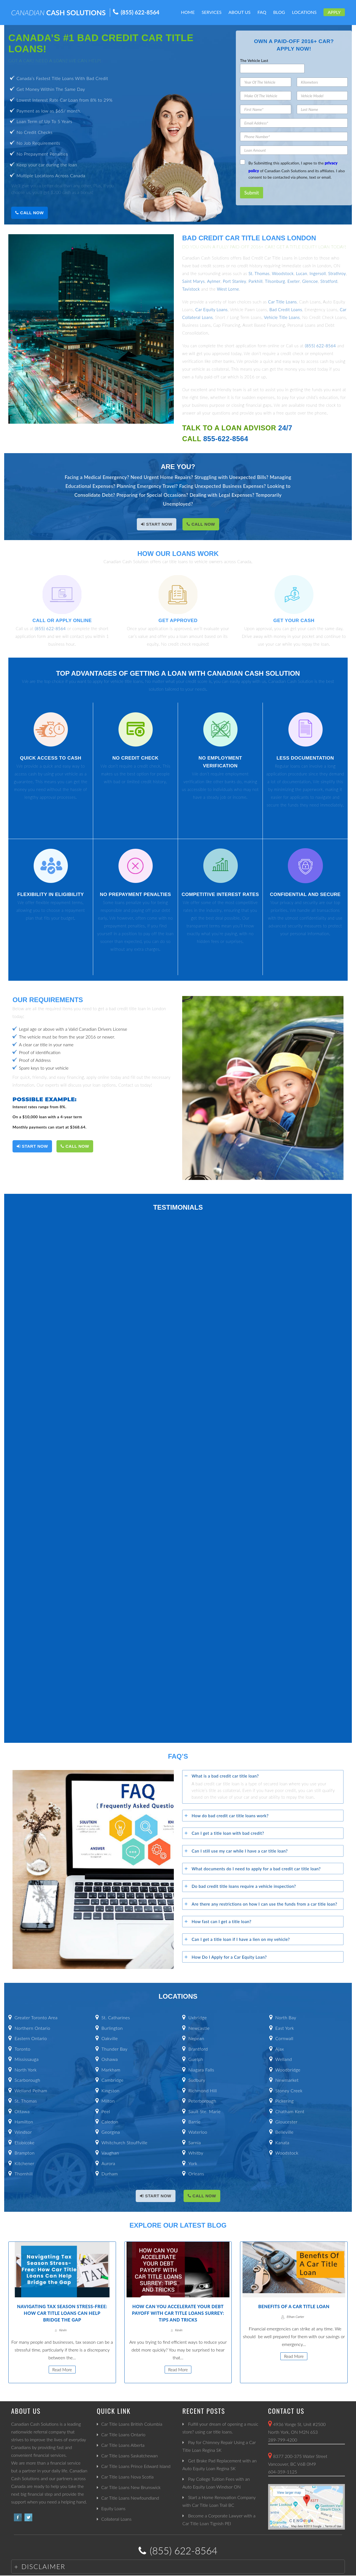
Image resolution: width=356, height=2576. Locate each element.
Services (212, 12)
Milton (108, 2100)
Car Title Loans (282, 301)
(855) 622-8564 (140, 12)
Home (188, 12)
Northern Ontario (32, 2028)
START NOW (156, 524)
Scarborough (27, 2080)
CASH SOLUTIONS (58, 12)
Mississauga (26, 2059)
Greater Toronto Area (36, 2017)
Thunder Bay (114, 2048)
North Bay (285, 2017)
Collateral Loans (116, 2519)
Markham (111, 2069)
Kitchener (24, 2163)
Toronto (22, 2048)
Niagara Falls (201, 2069)
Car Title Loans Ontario (123, 2434)
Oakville (110, 2038)
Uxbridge (197, 2017)
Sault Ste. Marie (204, 2111)
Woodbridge (287, 2069)
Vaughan (110, 2152)
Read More (62, 2369)
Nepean (196, 2038)
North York (25, 2069)
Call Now (29, 212)
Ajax (279, 2048)
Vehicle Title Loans (282, 317)
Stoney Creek (289, 2090)
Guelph (195, 2059)
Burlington (112, 2028)
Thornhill (23, 2173)
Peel (106, 2111)
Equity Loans (113, 2508)
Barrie (194, 2121)
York (192, 2163)
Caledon (110, 2121)
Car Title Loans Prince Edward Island (135, 2466)
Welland (283, 2059)
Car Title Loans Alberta (123, 2445)
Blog (279, 12)
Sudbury (196, 2080)
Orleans (196, 2173)
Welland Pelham (30, 2090)
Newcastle (198, 2028)
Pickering (284, 2100)
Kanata (282, 2142)
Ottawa (21, 2111)
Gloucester (286, 2121)
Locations (304, 12)
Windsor (23, 2132)
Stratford (328, 281)
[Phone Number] (294, 136)
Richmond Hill (202, 2090)
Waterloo (197, 2132)
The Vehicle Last (254, 60)
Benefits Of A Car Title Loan (294, 2306)
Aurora (108, 2163)
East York (284, 2028)
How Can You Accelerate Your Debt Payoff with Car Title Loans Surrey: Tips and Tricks (178, 2313)
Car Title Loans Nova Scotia (127, 2476)
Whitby (195, 2152)
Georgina (111, 2132)
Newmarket (287, 2080)
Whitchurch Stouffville (124, 2142)
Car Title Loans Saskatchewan (129, 2455)
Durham (110, 2173)
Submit (251, 193)
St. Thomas (259, 273)
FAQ (262, 12)
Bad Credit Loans (286, 309)
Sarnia (194, 2142)
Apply (334, 12)
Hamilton (23, 2121)
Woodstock (283, 273)
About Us (239, 12)
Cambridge (112, 2080)
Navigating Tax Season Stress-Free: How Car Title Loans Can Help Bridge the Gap (62, 2313)
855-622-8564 (225, 439)
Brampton (24, 2152)
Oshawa (110, 2059)
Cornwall (284, 2038)
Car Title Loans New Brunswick (130, 2487)
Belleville (284, 2132)
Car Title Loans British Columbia (131, 2424)
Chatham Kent (290, 2111)
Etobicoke (24, 2142)
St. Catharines (116, 2017)
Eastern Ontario (30, 2038)
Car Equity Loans (211, 309)
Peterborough (202, 2100)
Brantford (198, 2048)
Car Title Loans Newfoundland (130, 2497)
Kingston (111, 2090)
